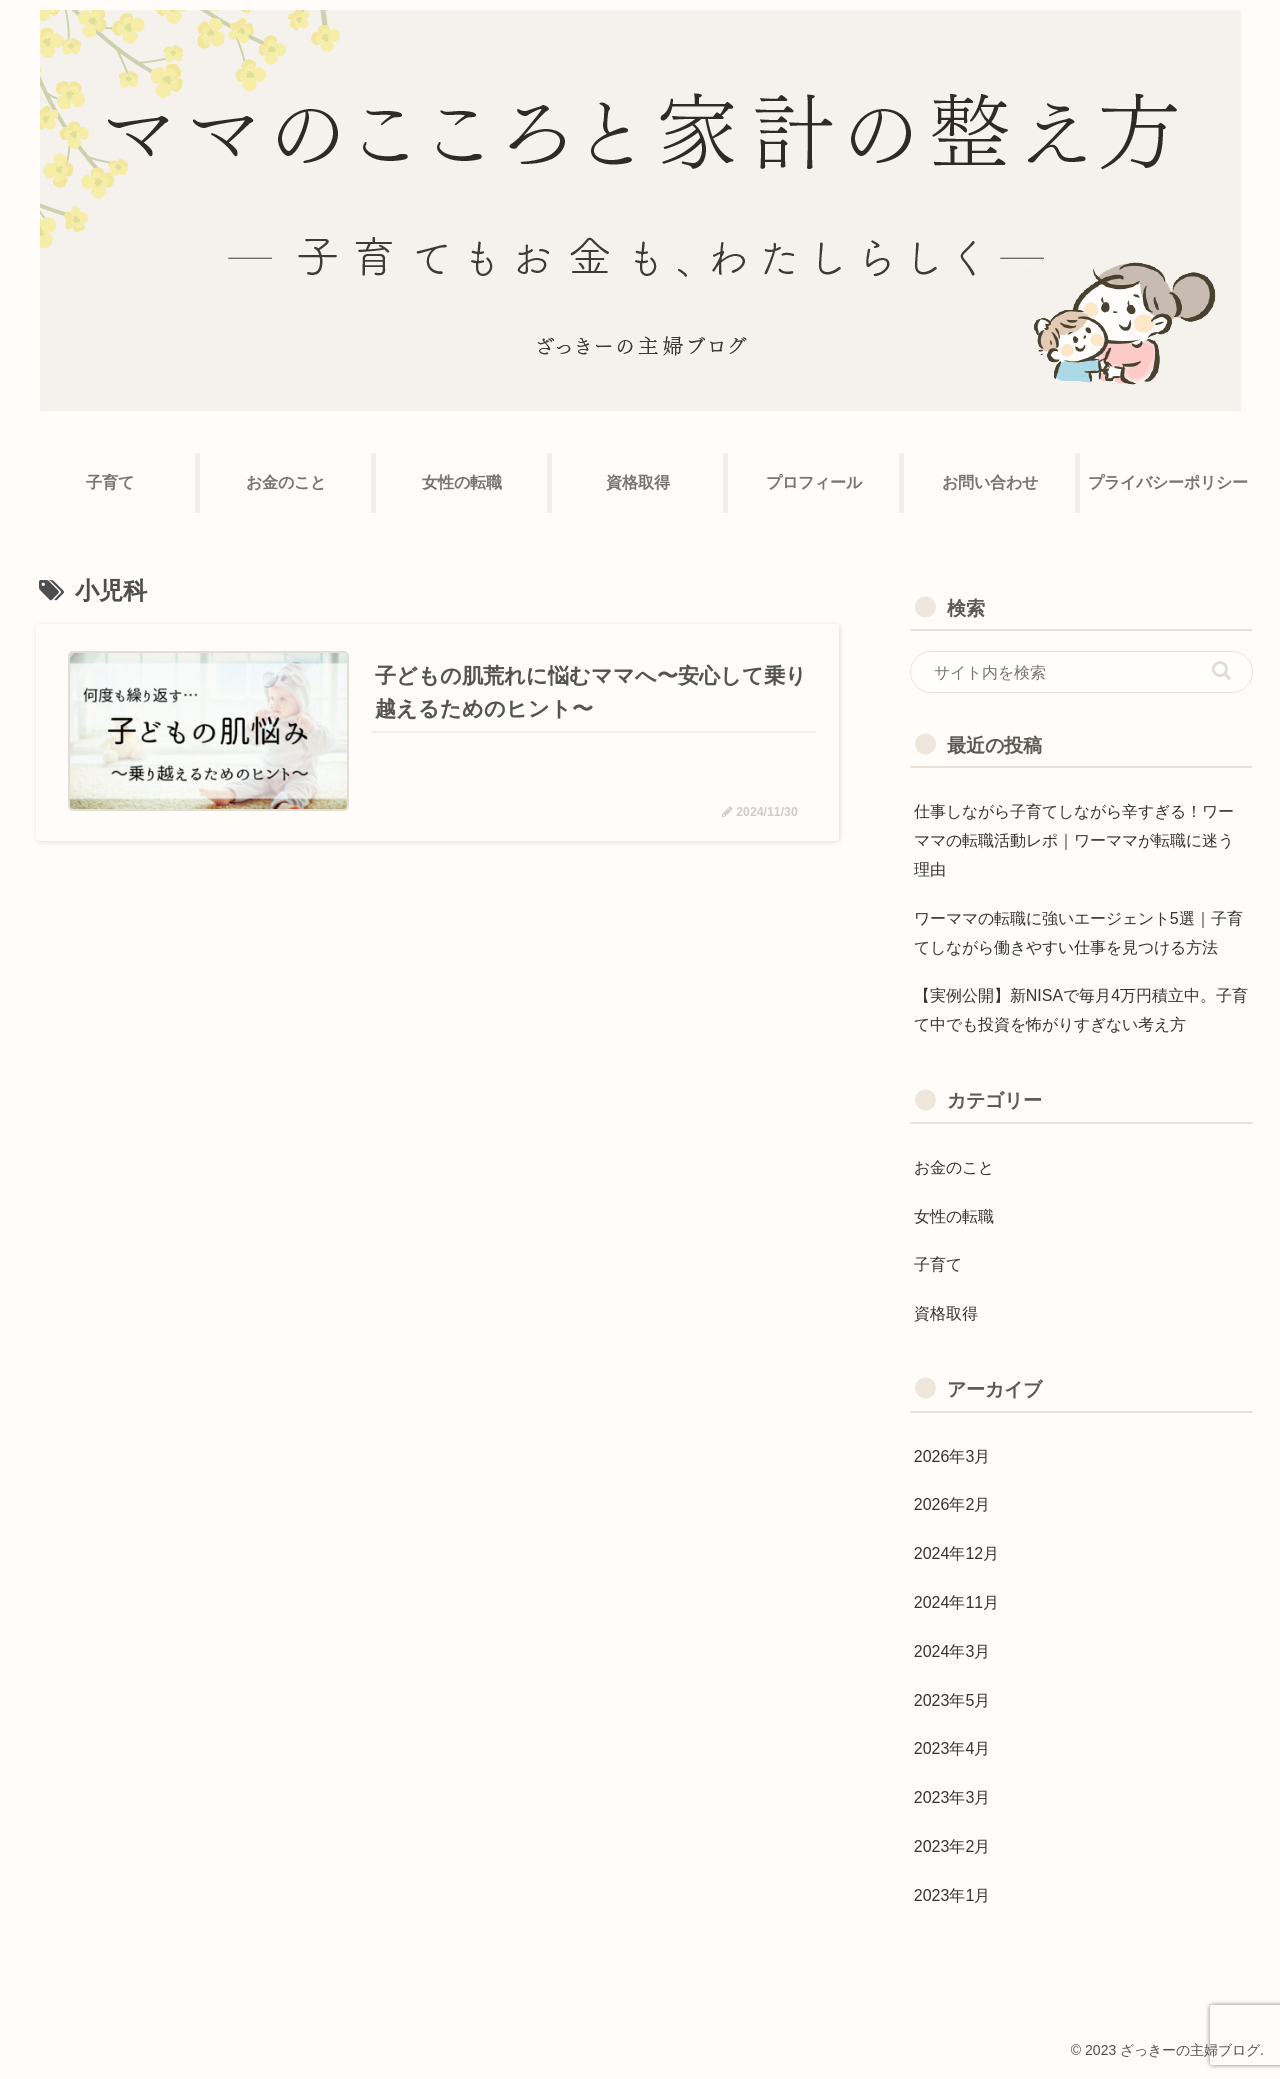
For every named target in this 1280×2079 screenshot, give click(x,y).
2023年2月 (952, 1846)
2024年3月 (952, 1651)
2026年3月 (952, 1456)
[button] (1221, 670)
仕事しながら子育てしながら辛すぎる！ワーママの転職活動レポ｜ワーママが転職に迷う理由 (1074, 840)
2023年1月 (952, 1895)
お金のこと (954, 1167)
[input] (1082, 672)
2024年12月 (956, 1553)
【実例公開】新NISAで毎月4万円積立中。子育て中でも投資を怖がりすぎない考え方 (1081, 1010)
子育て (938, 1264)
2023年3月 (952, 1797)
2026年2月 (952, 1504)
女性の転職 (954, 1216)
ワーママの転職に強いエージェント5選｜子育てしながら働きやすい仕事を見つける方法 (1078, 933)
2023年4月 (952, 1748)
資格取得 (946, 1313)
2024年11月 (956, 1602)
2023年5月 (952, 1700)
